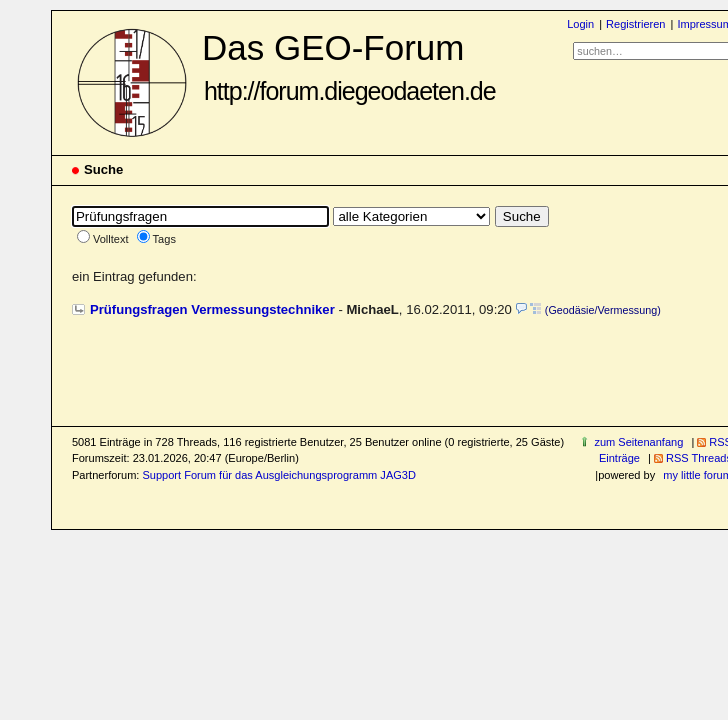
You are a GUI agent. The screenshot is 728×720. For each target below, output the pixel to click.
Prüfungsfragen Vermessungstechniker (212, 309)
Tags (164, 239)
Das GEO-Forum (349, 66)
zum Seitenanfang (638, 442)
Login (580, 24)
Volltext (111, 239)
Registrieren (635, 24)
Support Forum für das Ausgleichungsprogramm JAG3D (278, 475)
